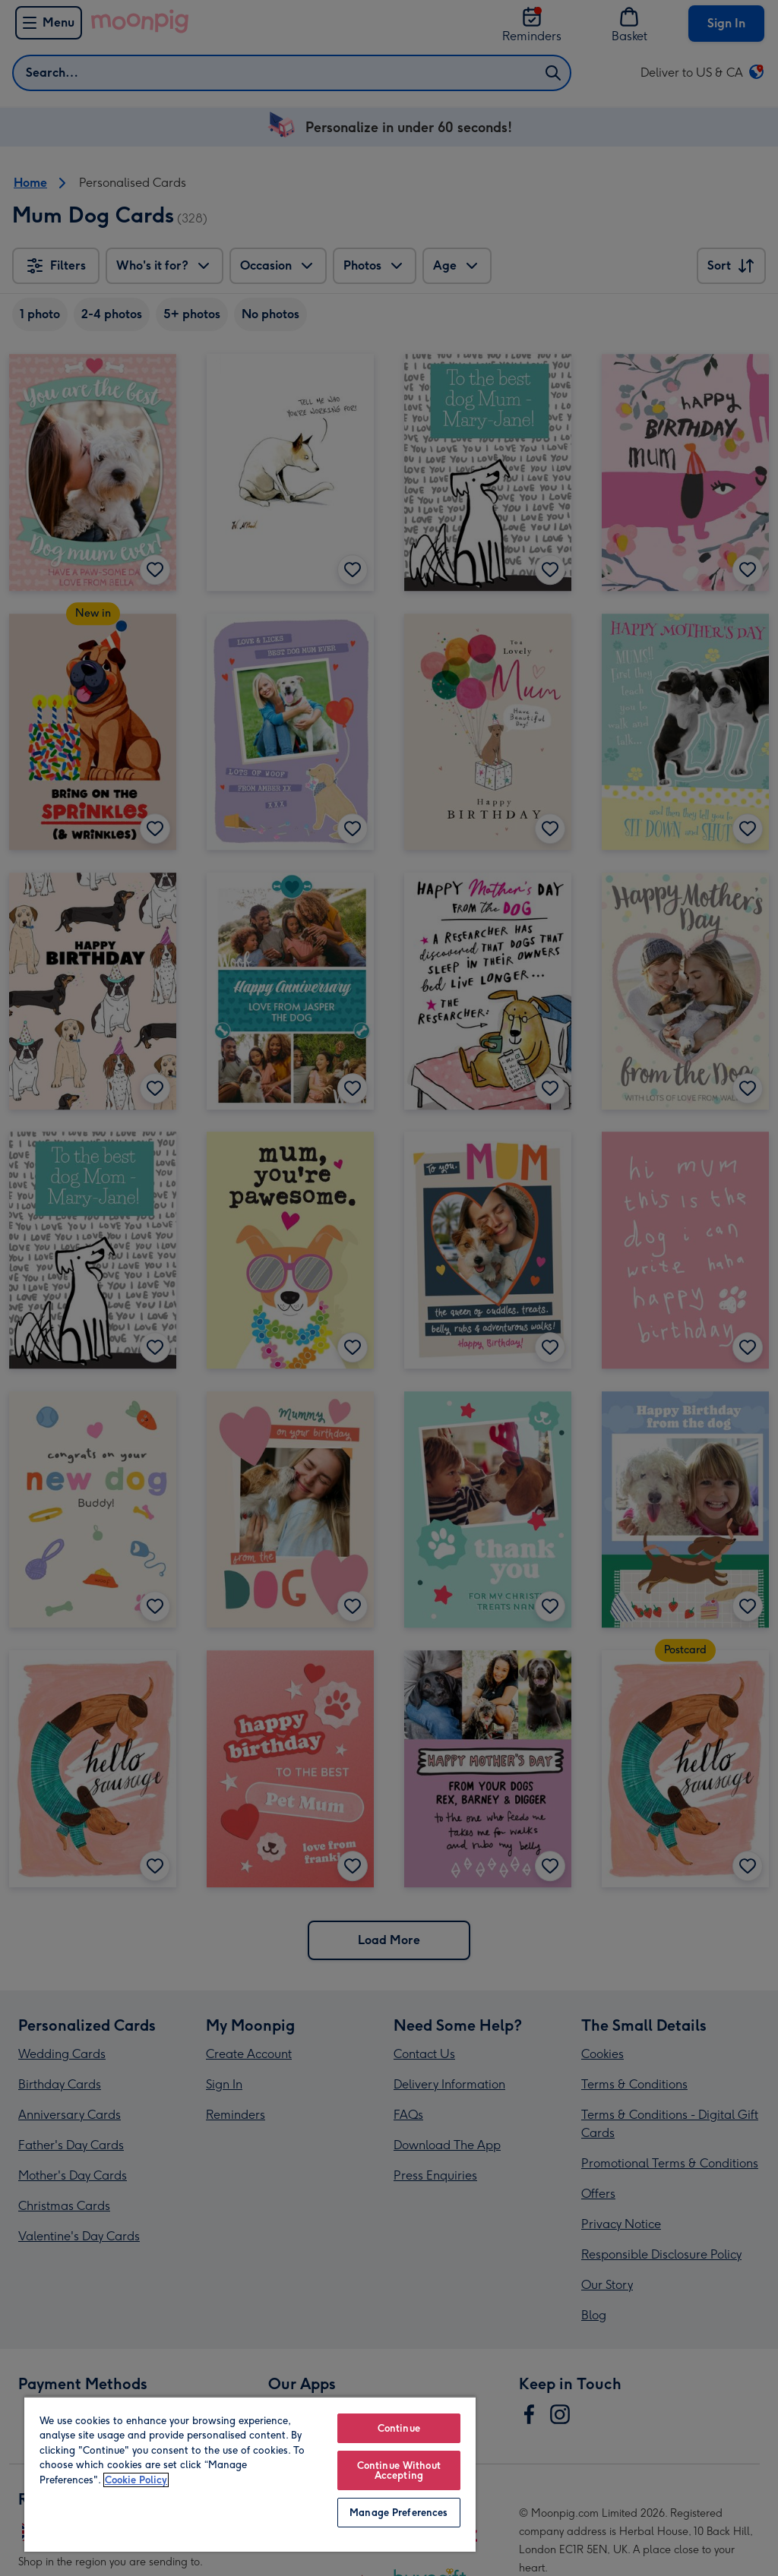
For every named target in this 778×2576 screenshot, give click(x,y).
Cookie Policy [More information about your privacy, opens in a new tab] (136, 2480)
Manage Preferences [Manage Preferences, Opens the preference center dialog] (398, 2512)
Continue (399, 2428)
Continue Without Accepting (399, 2470)
